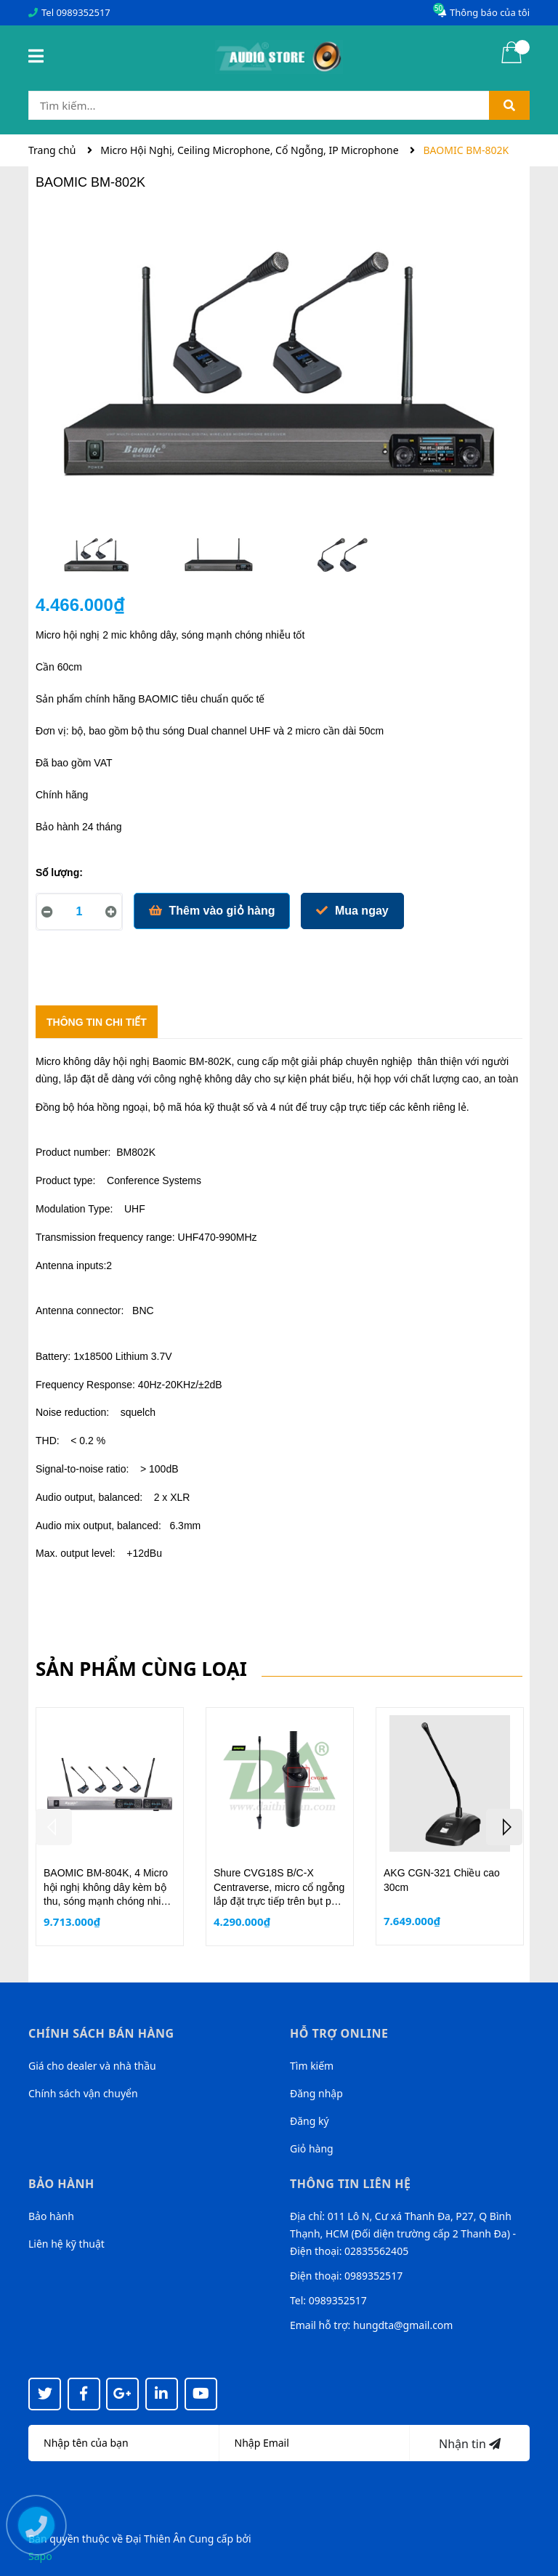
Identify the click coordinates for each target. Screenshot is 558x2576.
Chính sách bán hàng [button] (101, 2033)
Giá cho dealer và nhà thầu (92, 2066)
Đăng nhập (316, 2093)
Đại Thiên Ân (156, 2538)
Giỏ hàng (311, 2148)
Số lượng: (59, 872)
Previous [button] (54, 1827)
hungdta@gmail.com (403, 2325)
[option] (97, 558)
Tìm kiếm (311, 2066)
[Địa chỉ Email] (315, 2443)
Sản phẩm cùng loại (141, 1669)
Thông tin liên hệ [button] (350, 2184)
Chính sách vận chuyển (83, 2093)
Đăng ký (309, 2121)
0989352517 (83, 12)
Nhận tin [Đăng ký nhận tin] (470, 2444)
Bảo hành (51, 2216)
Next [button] (504, 1827)
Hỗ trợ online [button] (339, 2033)
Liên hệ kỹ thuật (66, 2244)
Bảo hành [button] (61, 2184)
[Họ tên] (123, 2443)
